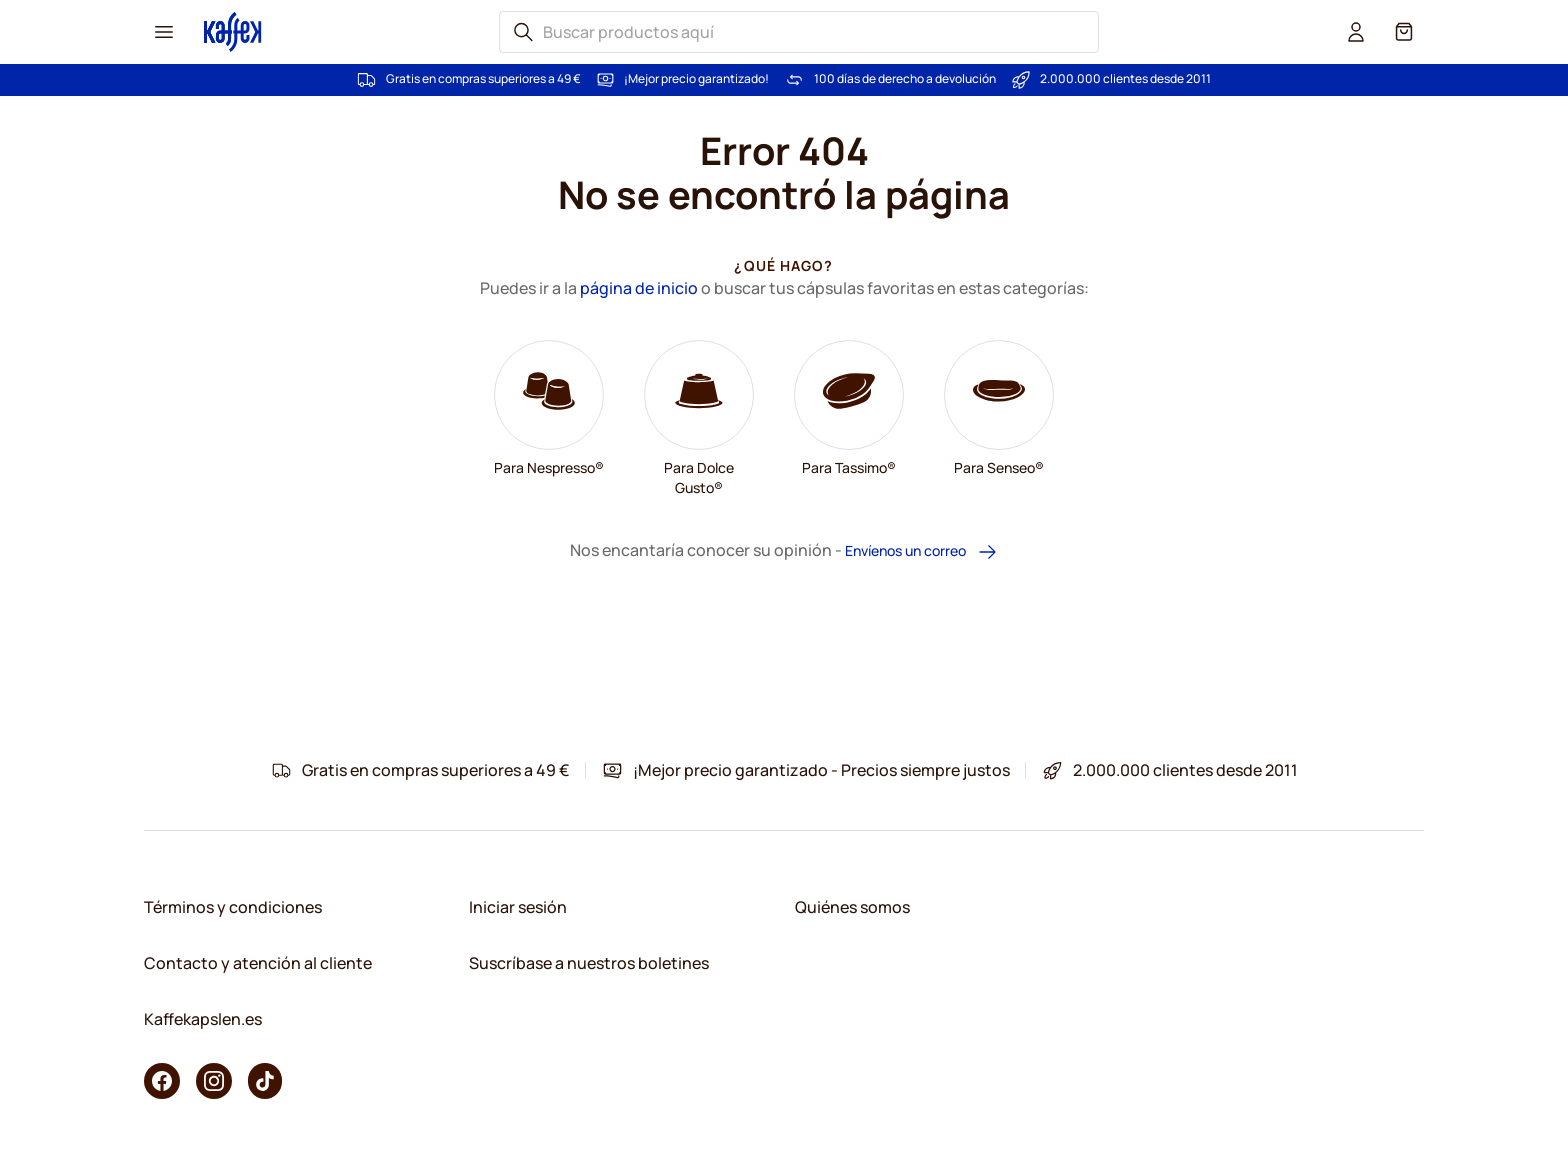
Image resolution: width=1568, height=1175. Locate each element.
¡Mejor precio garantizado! (696, 79)
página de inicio (639, 288)
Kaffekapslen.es (203, 1019)
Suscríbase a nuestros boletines (589, 963)
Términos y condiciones (233, 907)
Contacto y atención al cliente (258, 963)
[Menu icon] (164, 32)
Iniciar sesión (518, 907)
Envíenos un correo (921, 551)
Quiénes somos (852, 907)
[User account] (1356, 32)
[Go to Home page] (233, 31)
